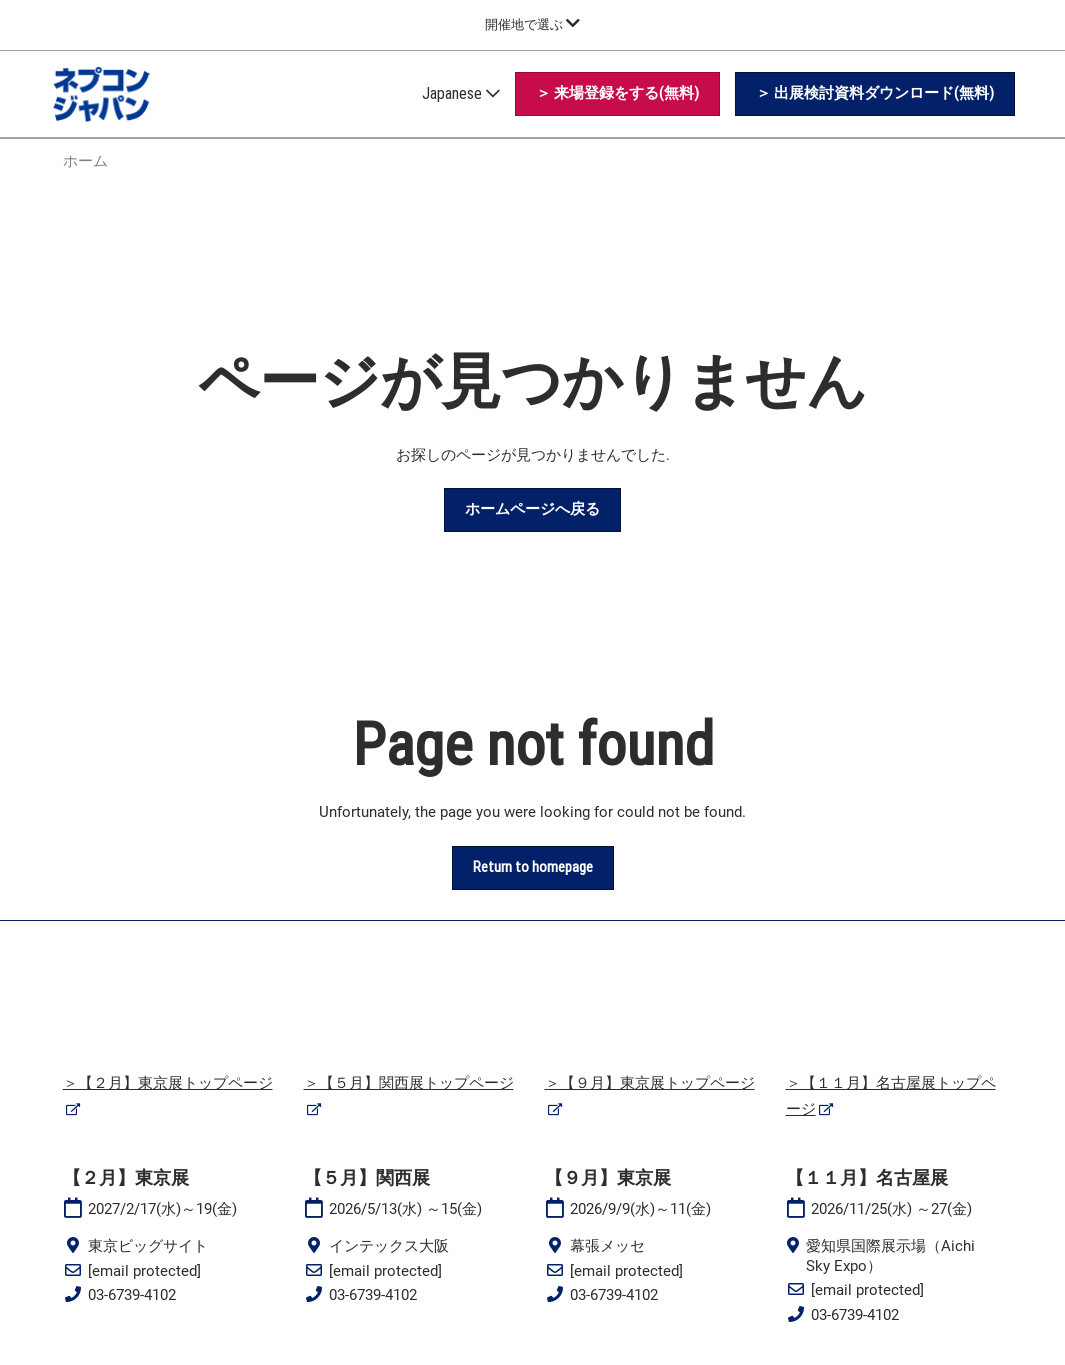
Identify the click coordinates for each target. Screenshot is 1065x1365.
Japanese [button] (461, 93)
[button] (617, 94)
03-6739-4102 (132, 1295)
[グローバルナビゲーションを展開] (532, 24)
